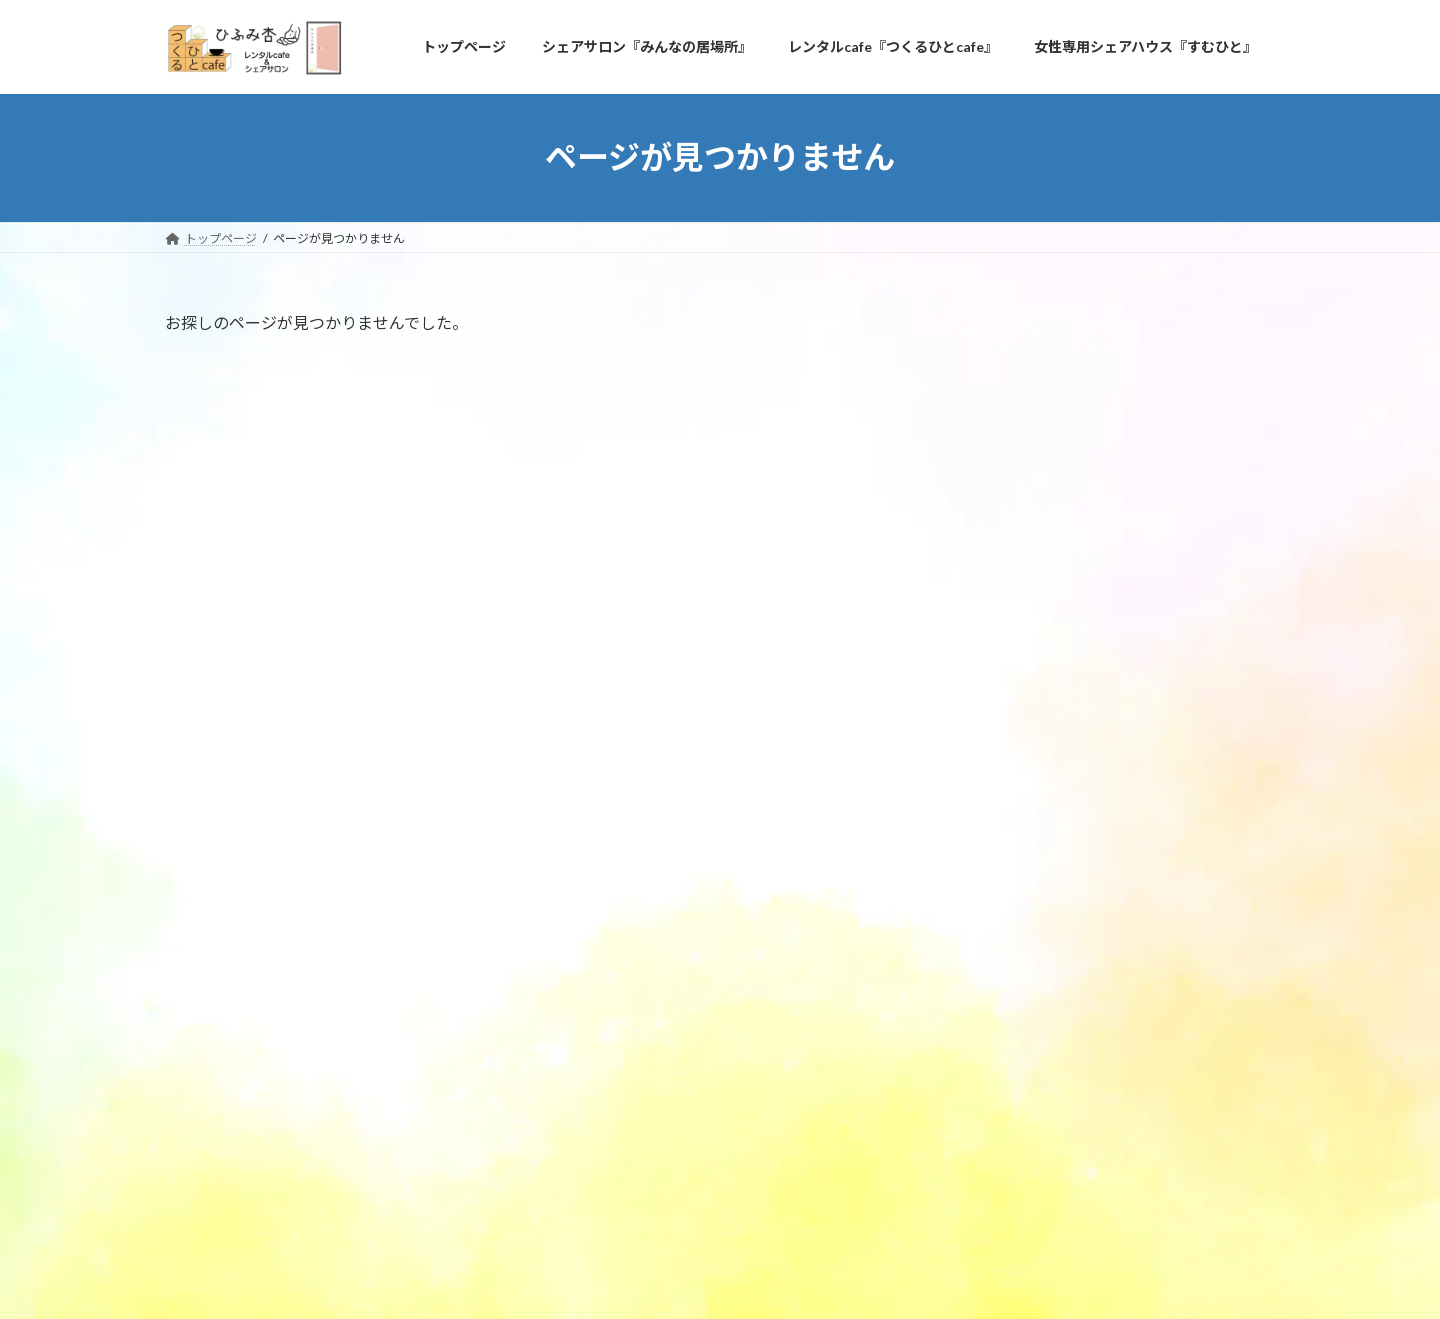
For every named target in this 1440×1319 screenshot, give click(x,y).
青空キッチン (1133, 383)
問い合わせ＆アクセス (402, 1153)
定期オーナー (1037, 586)
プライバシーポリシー (244, 1153)
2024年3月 (1015, 694)
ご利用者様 (1016, 546)
